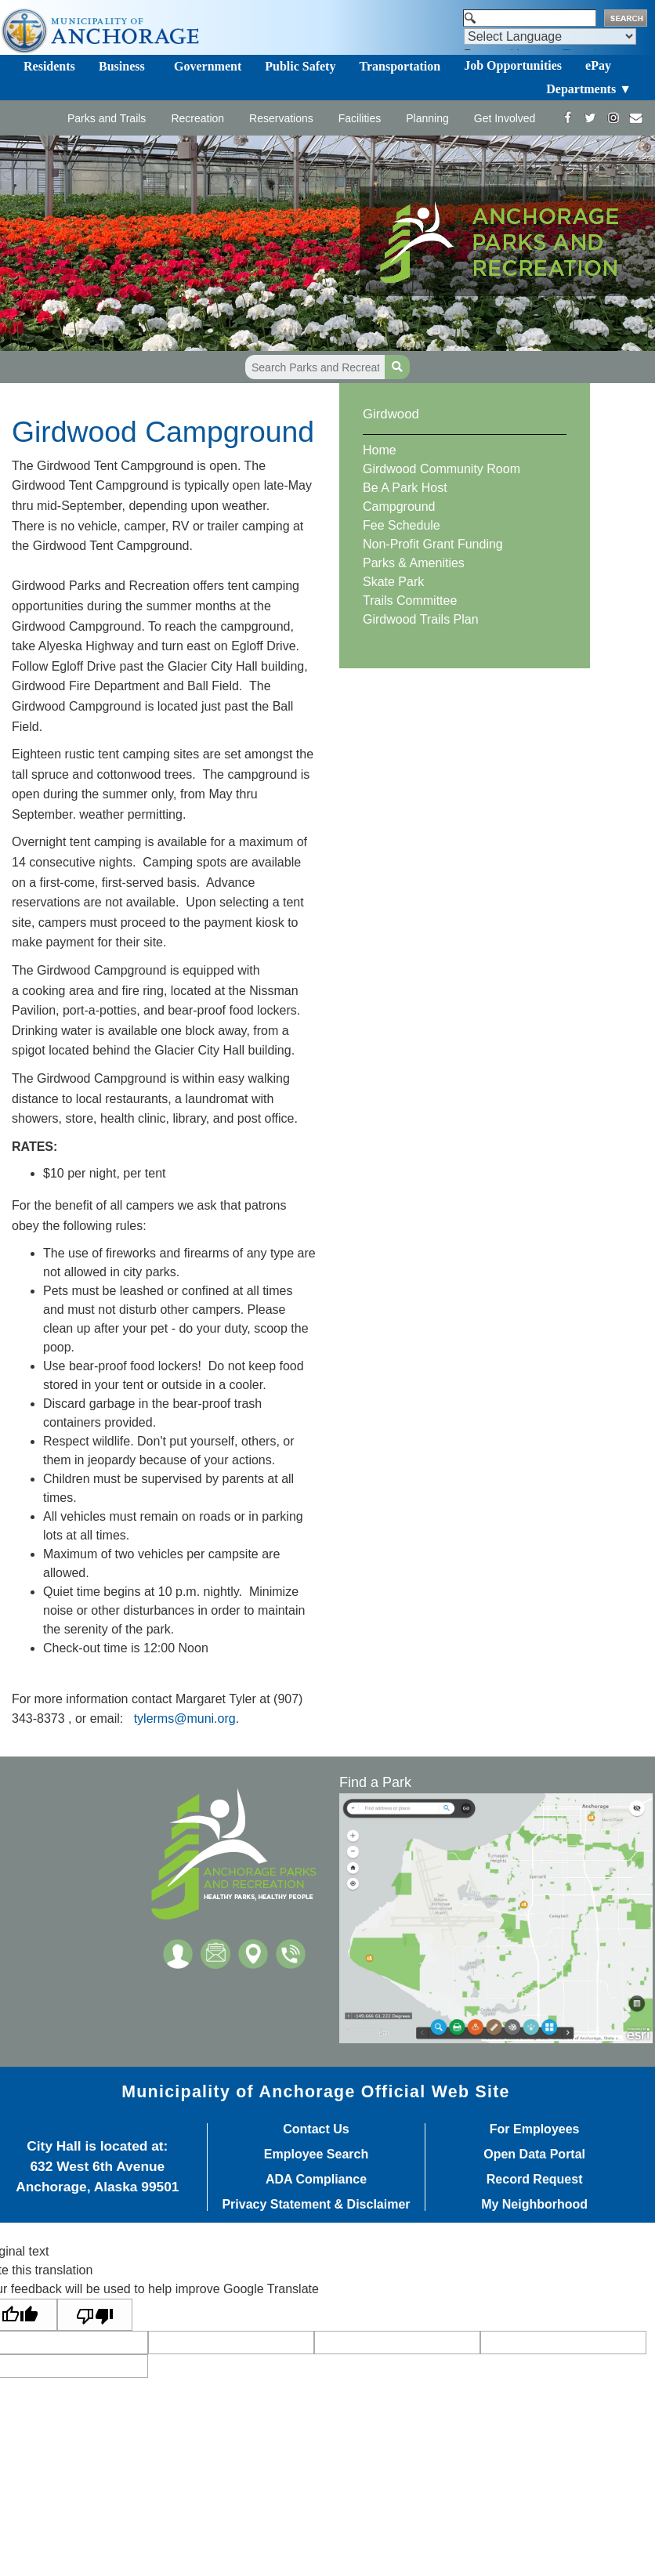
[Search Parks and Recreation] (315, 367)
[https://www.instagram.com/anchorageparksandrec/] (613, 118)
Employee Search (316, 2154)
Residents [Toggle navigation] (49, 66)
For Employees (535, 2129)
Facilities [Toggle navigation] (359, 118)
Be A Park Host (405, 487)
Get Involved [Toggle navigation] (505, 118)
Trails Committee (410, 600)
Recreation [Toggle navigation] (197, 118)
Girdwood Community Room (441, 469)
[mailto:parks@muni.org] (635, 118)
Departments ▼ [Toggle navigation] (588, 89)
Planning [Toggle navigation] (427, 118)
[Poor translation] (94, 2315)
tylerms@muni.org (185, 1718)
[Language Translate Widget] (550, 36)
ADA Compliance (316, 2179)
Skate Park (393, 581)
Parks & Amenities (414, 563)
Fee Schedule (401, 525)
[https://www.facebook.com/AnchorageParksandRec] (567, 118)
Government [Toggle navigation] (207, 66)
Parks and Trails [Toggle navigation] (106, 118)
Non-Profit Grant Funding (433, 544)
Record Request (535, 2179)
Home (379, 450)
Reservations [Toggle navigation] (281, 118)
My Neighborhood (534, 2204)
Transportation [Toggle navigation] (399, 66)
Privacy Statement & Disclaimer (316, 2204)
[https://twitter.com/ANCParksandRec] (590, 118)
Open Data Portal (534, 2154)
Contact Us (316, 2129)
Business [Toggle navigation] (122, 66)
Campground (399, 506)
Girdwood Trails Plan (421, 619)
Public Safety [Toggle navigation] (300, 66)
